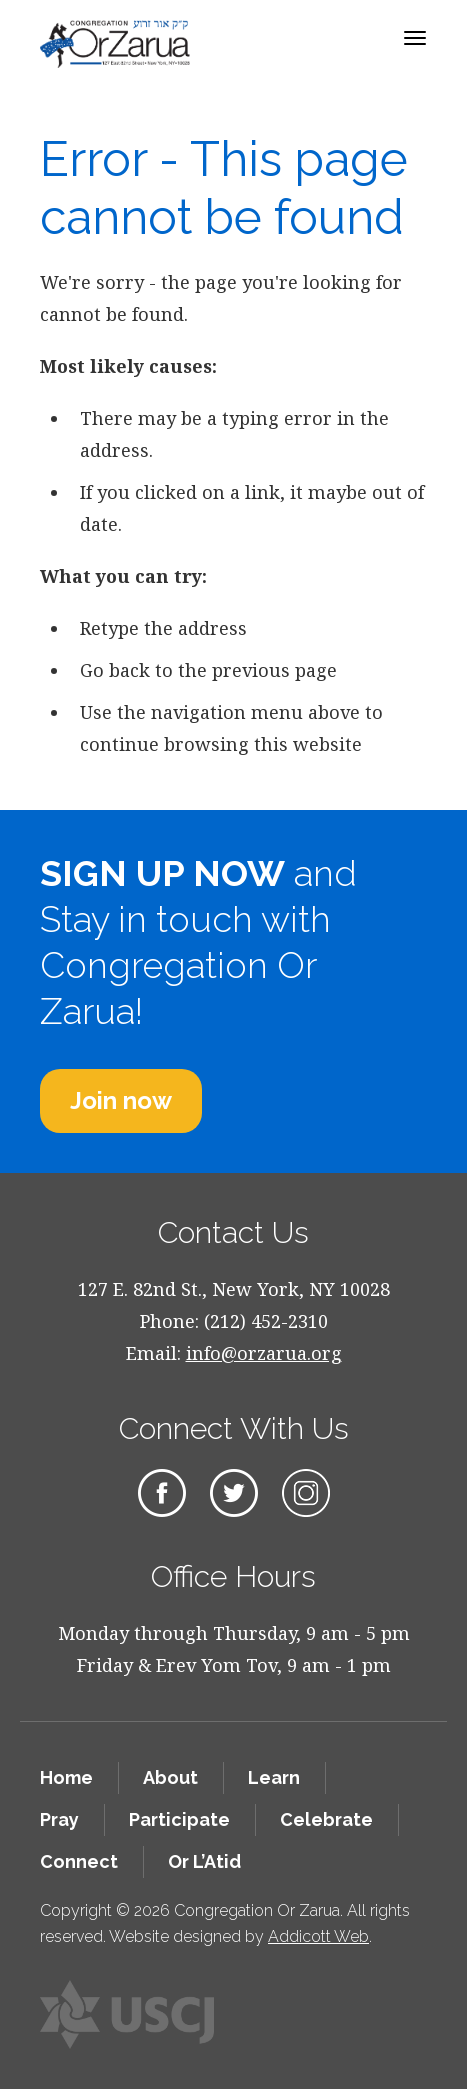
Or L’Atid (204, 1861)
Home (66, 1777)
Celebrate (326, 1819)
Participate (179, 1819)
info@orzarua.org (264, 1353)
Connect (79, 1861)
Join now (121, 1100)
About (170, 1777)
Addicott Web (318, 1936)
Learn (274, 1777)
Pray (59, 1819)
